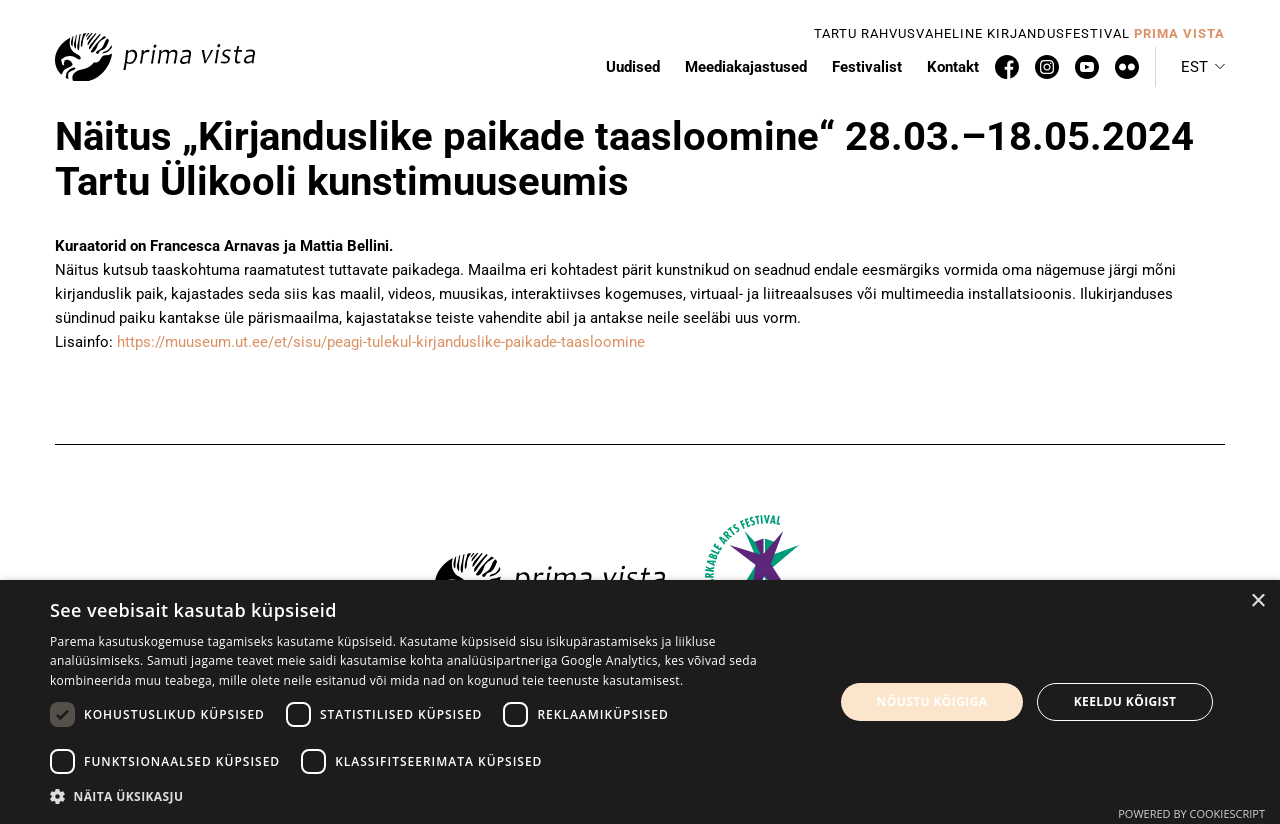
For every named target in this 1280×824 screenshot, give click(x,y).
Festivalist (867, 67)
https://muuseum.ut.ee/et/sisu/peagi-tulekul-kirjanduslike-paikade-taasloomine (381, 342)
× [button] (1257, 601)
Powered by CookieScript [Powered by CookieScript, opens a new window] (1191, 813)
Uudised (633, 67)
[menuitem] (1203, 67)
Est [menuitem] (1194, 67)
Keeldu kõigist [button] (1125, 701)
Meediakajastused (746, 67)
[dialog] (640, 702)
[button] (430, 797)
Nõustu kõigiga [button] (932, 701)
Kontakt (953, 67)
